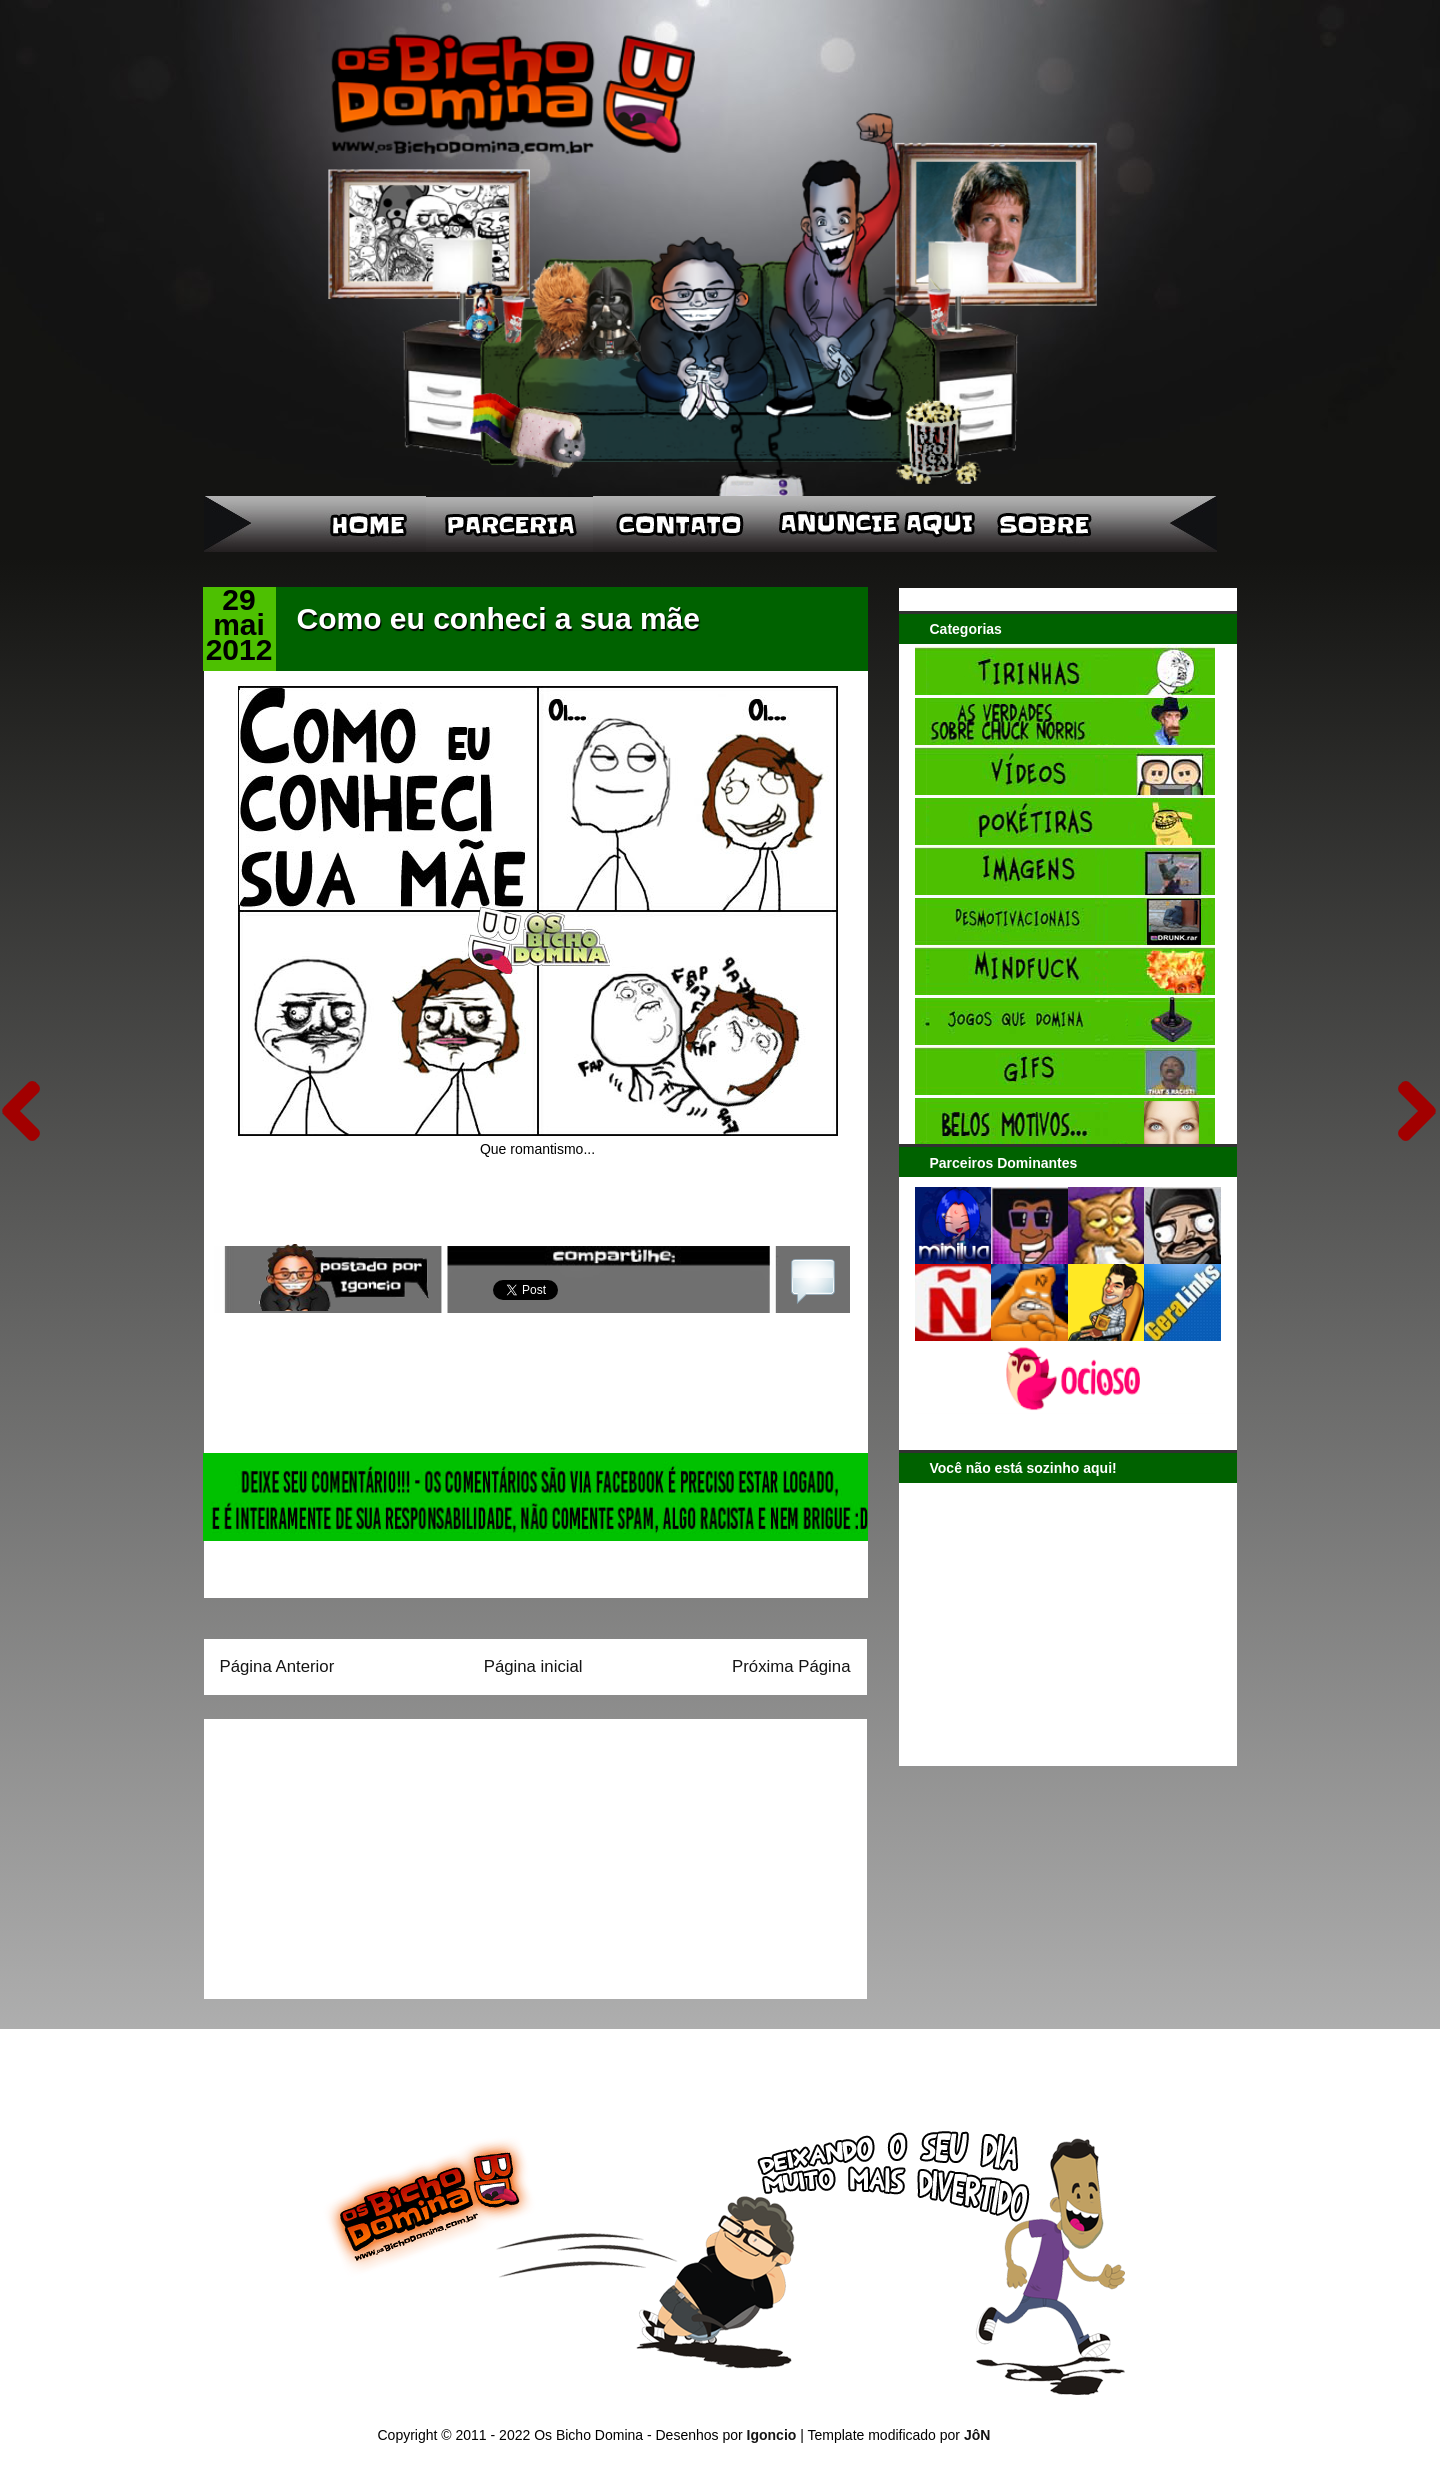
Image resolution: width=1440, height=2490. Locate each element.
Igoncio (772, 2435)
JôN (977, 2435)
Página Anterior (277, 1666)
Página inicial (533, 1666)
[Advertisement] (345, 1852)
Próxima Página (791, 1666)
